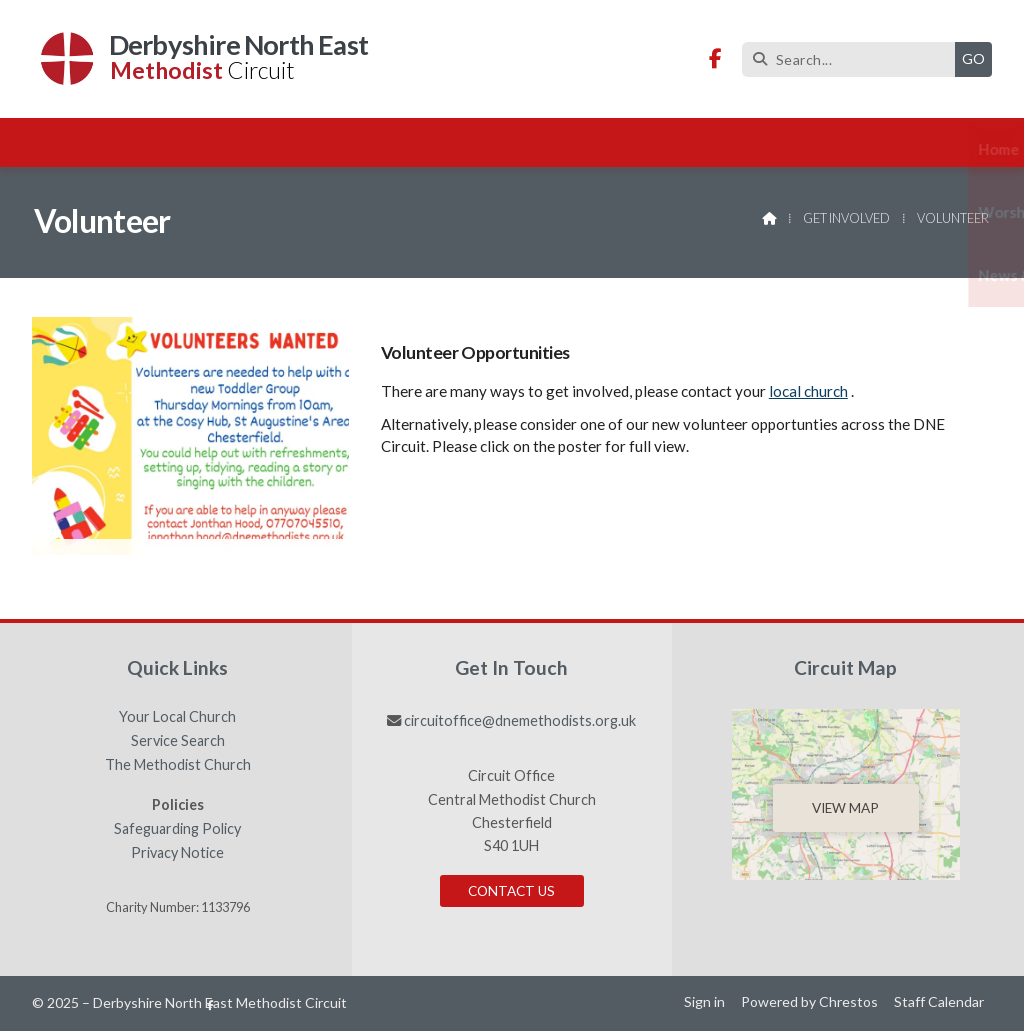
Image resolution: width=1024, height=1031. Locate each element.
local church (808, 391)
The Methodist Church (178, 765)
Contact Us (511, 891)
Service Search (178, 741)
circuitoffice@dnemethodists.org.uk (520, 720)
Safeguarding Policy (177, 829)
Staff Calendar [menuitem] (939, 1001)
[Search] (853, 59)
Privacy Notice (177, 853)
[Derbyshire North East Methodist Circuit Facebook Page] (715, 59)
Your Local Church (177, 717)
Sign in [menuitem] (704, 1001)
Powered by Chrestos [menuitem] (809, 1001)
